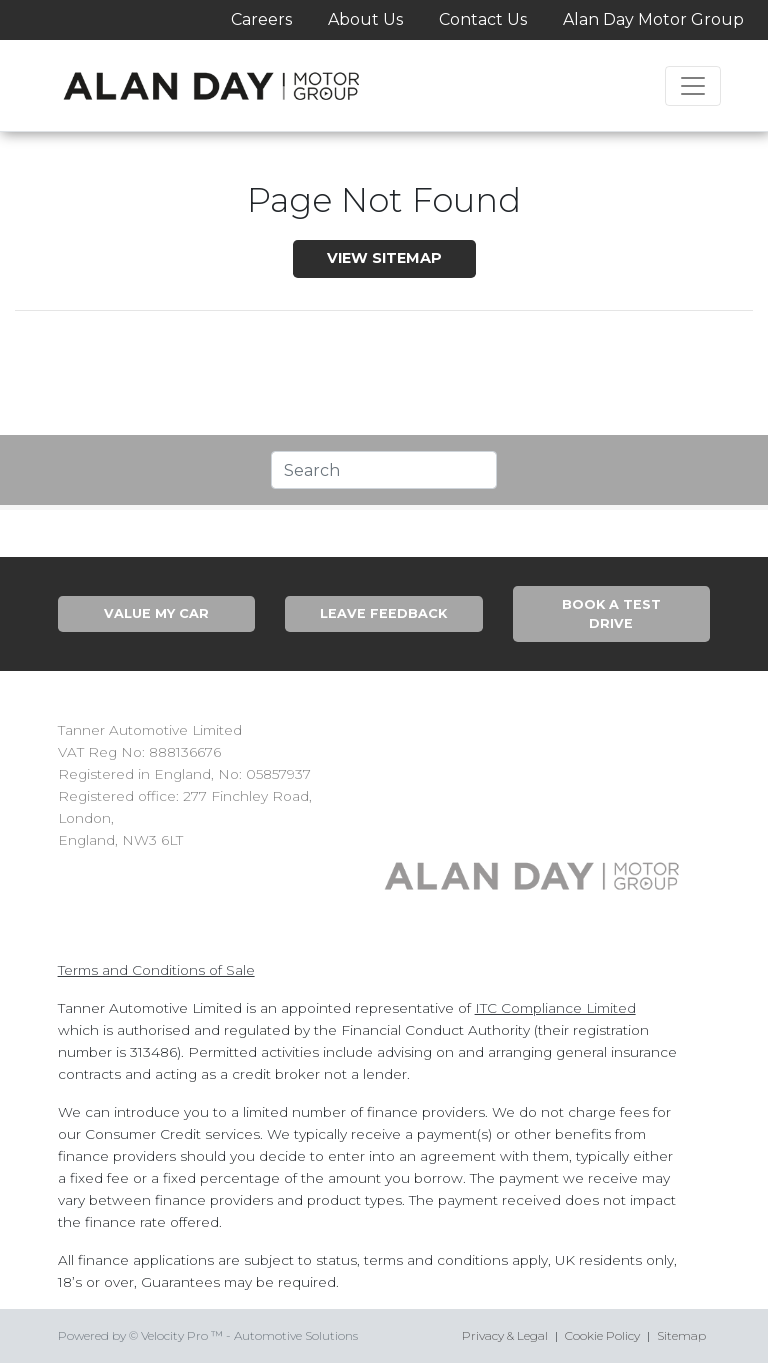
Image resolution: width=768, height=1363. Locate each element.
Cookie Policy (602, 1335)
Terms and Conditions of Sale (156, 970)
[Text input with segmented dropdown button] (384, 470)
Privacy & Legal (505, 1335)
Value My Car (156, 613)
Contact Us (483, 19)
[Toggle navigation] (693, 86)
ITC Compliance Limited (555, 1008)
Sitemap (681, 1335)
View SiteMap (384, 258)
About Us (365, 19)
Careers (261, 19)
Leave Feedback (383, 613)
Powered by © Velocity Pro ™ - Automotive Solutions (208, 1335)
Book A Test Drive (611, 614)
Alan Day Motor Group (653, 19)
